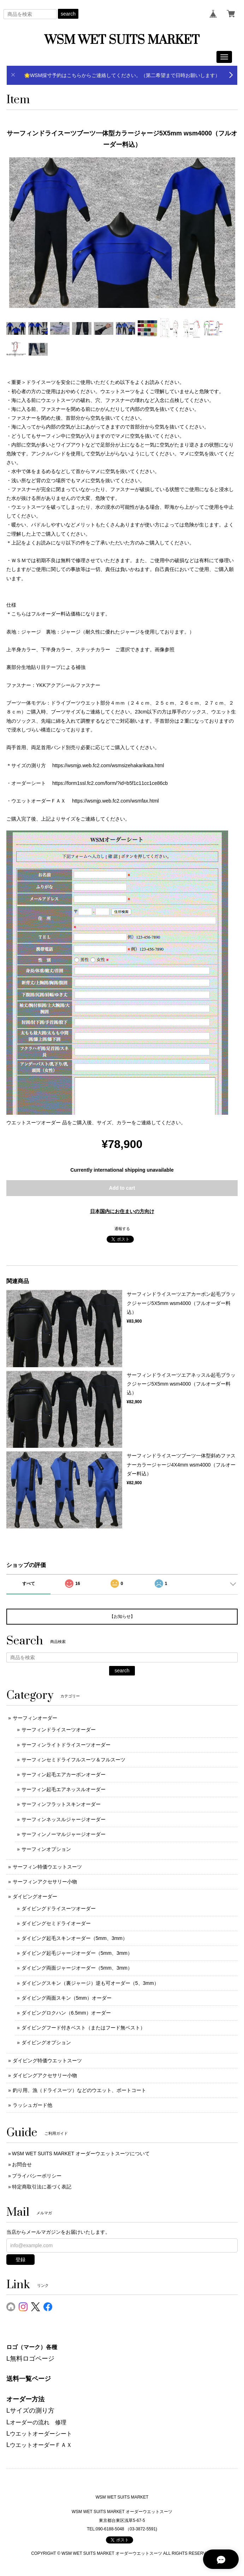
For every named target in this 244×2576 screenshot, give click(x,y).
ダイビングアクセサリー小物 (45, 2075)
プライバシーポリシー (36, 2176)
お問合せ (22, 2164)
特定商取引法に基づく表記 (41, 2187)
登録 (20, 2259)
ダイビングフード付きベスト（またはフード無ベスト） (83, 2027)
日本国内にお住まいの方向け (122, 1211)
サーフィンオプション (46, 1849)
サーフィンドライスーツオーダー (59, 1729)
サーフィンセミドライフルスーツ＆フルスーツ (73, 1759)
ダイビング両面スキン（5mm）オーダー (67, 1998)
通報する (122, 1228)
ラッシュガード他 (32, 2105)
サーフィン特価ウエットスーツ (47, 1867)
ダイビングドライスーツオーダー (59, 1908)
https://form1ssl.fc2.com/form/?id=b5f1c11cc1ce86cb (110, 783)
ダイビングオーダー (35, 1896)
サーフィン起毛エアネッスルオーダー (64, 1789)
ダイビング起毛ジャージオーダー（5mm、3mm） (77, 1953)
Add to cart (122, 1188)
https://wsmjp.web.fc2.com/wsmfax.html (115, 801)
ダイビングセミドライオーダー (56, 1923)
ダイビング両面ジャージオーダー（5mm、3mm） (77, 1968)
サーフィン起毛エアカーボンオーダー (64, 1774)
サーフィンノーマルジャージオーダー (64, 1834)
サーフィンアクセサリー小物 (45, 1881)
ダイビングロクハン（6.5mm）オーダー (66, 2013)
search (68, 14)
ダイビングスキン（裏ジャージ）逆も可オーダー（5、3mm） (90, 1983)
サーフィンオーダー (35, 1718)
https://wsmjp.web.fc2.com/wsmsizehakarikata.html (108, 765)
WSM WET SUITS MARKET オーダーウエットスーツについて (81, 2153)
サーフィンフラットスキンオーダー (61, 1804)
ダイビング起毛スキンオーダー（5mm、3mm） (74, 1938)
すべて (28, 1583)
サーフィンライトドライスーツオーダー (66, 1745)
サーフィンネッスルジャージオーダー (64, 1819)
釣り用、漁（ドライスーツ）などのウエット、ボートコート (79, 2090)
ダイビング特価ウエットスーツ (47, 2060)
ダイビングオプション (46, 2042)
